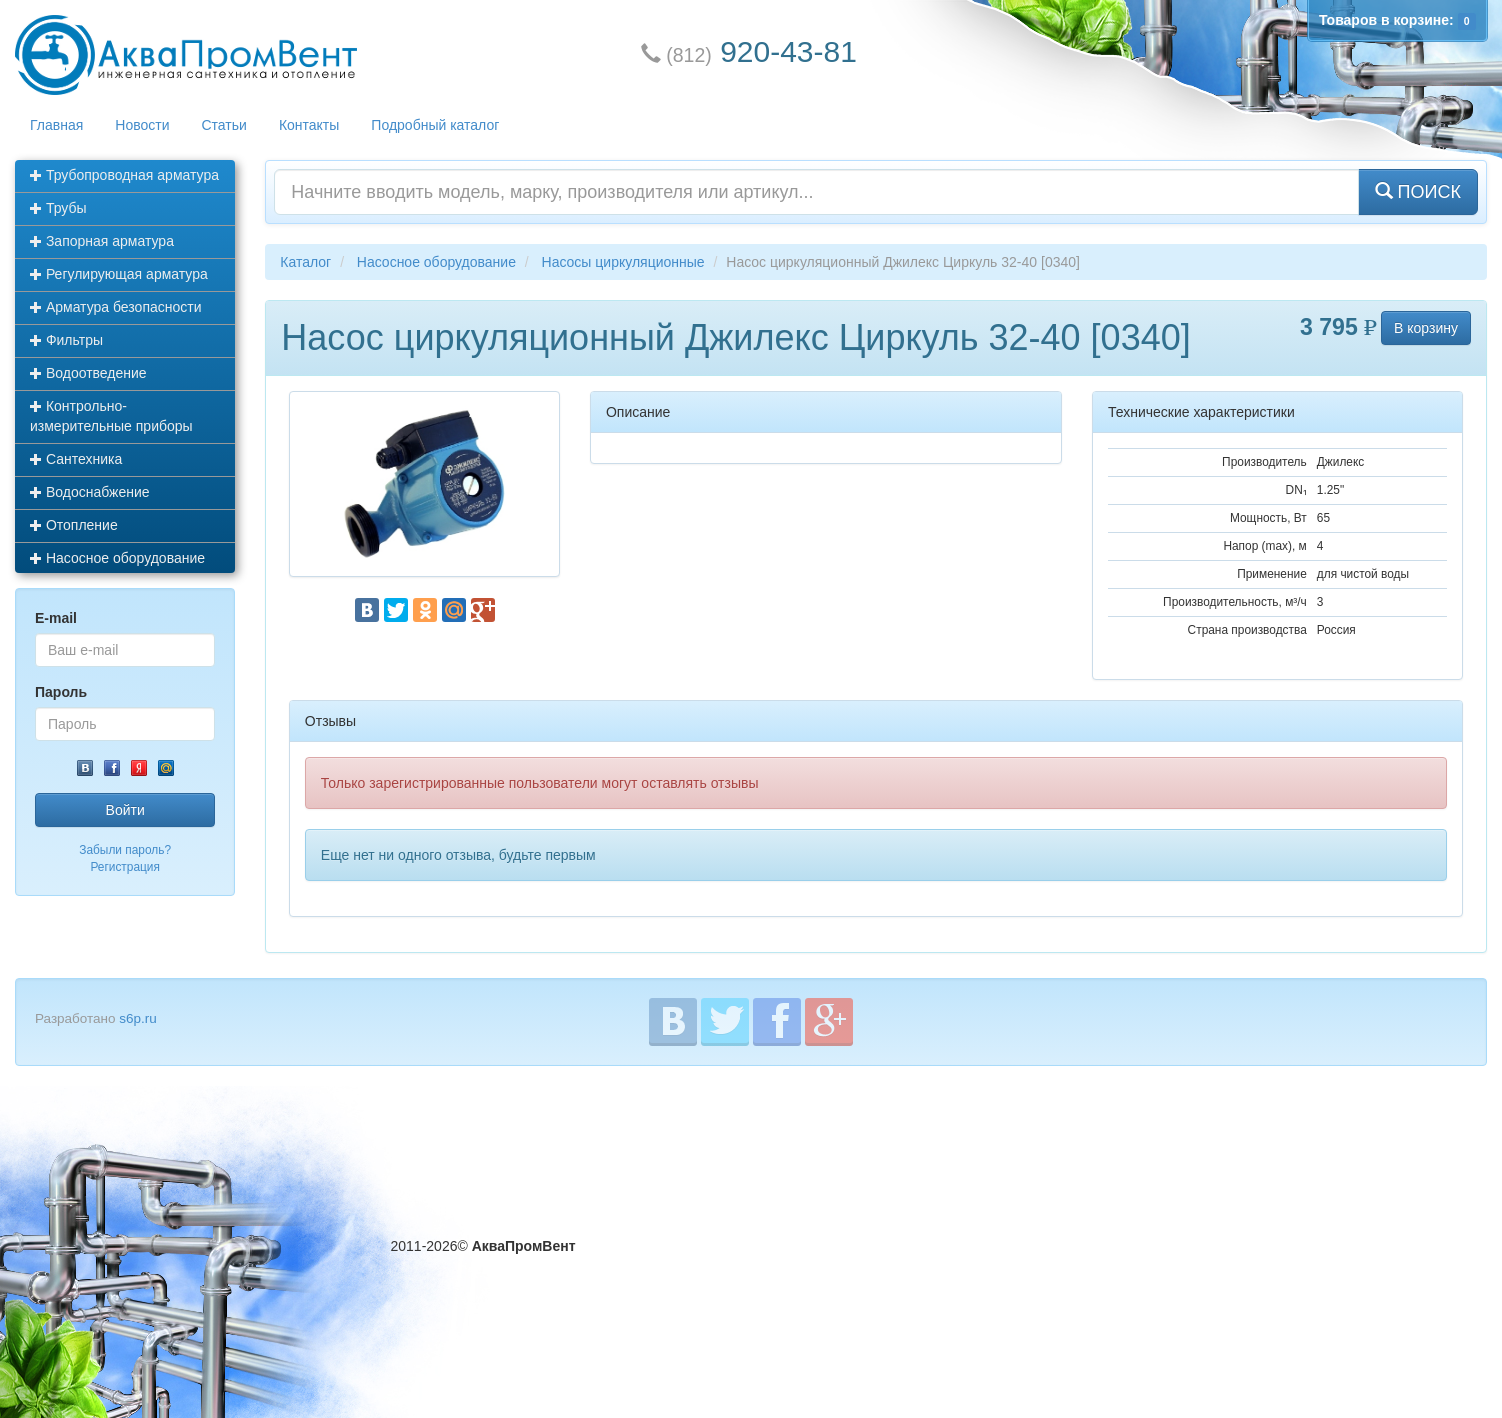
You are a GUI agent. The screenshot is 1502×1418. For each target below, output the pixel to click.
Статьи (224, 125)
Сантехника (76, 459)
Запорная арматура (102, 241)
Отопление (74, 525)
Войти (125, 810)
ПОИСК (1418, 191)
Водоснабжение (90, 492)
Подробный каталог (435, 125)
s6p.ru (138, 1018)
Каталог (305, 262)
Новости (142, 125)
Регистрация (125, 867)
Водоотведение (88, 373)
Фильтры (66, 340)
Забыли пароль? (125, 850)
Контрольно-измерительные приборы (111, 416)
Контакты (309, 125)
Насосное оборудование (117, 558)
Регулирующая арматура (119, 274)
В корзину (1426, 328)
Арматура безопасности (116, 307)
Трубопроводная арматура (124, 175)
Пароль (61, 692)
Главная (56, 125)
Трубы (58, 208)
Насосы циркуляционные (623, 262)
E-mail (56, 618)
